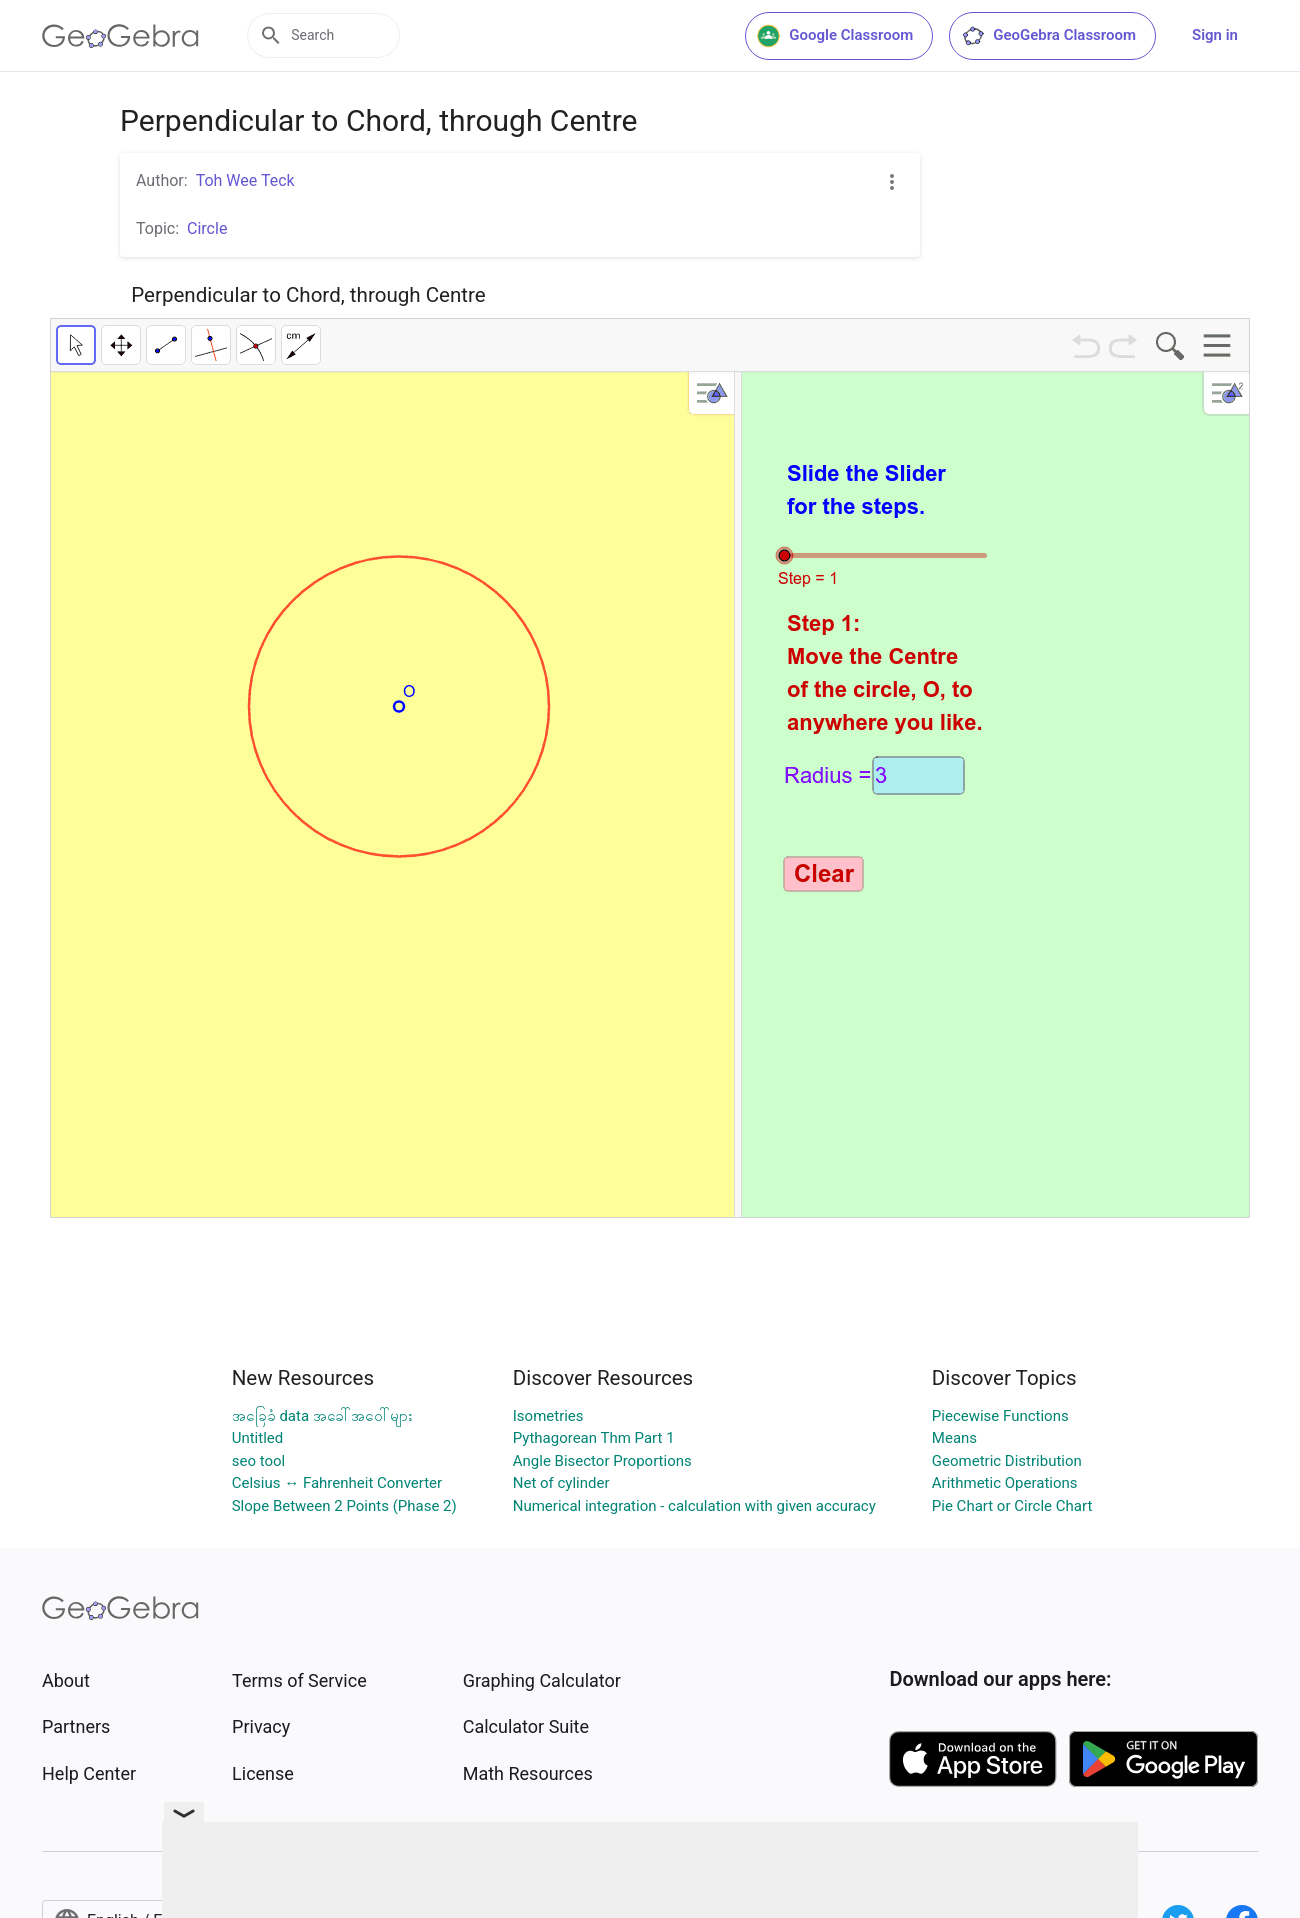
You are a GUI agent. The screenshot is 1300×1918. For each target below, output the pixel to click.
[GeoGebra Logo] (120, 36)
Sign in (1215, 35)
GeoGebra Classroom (1048, 36)
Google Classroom (835, 36)
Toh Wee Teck (245, 180)
